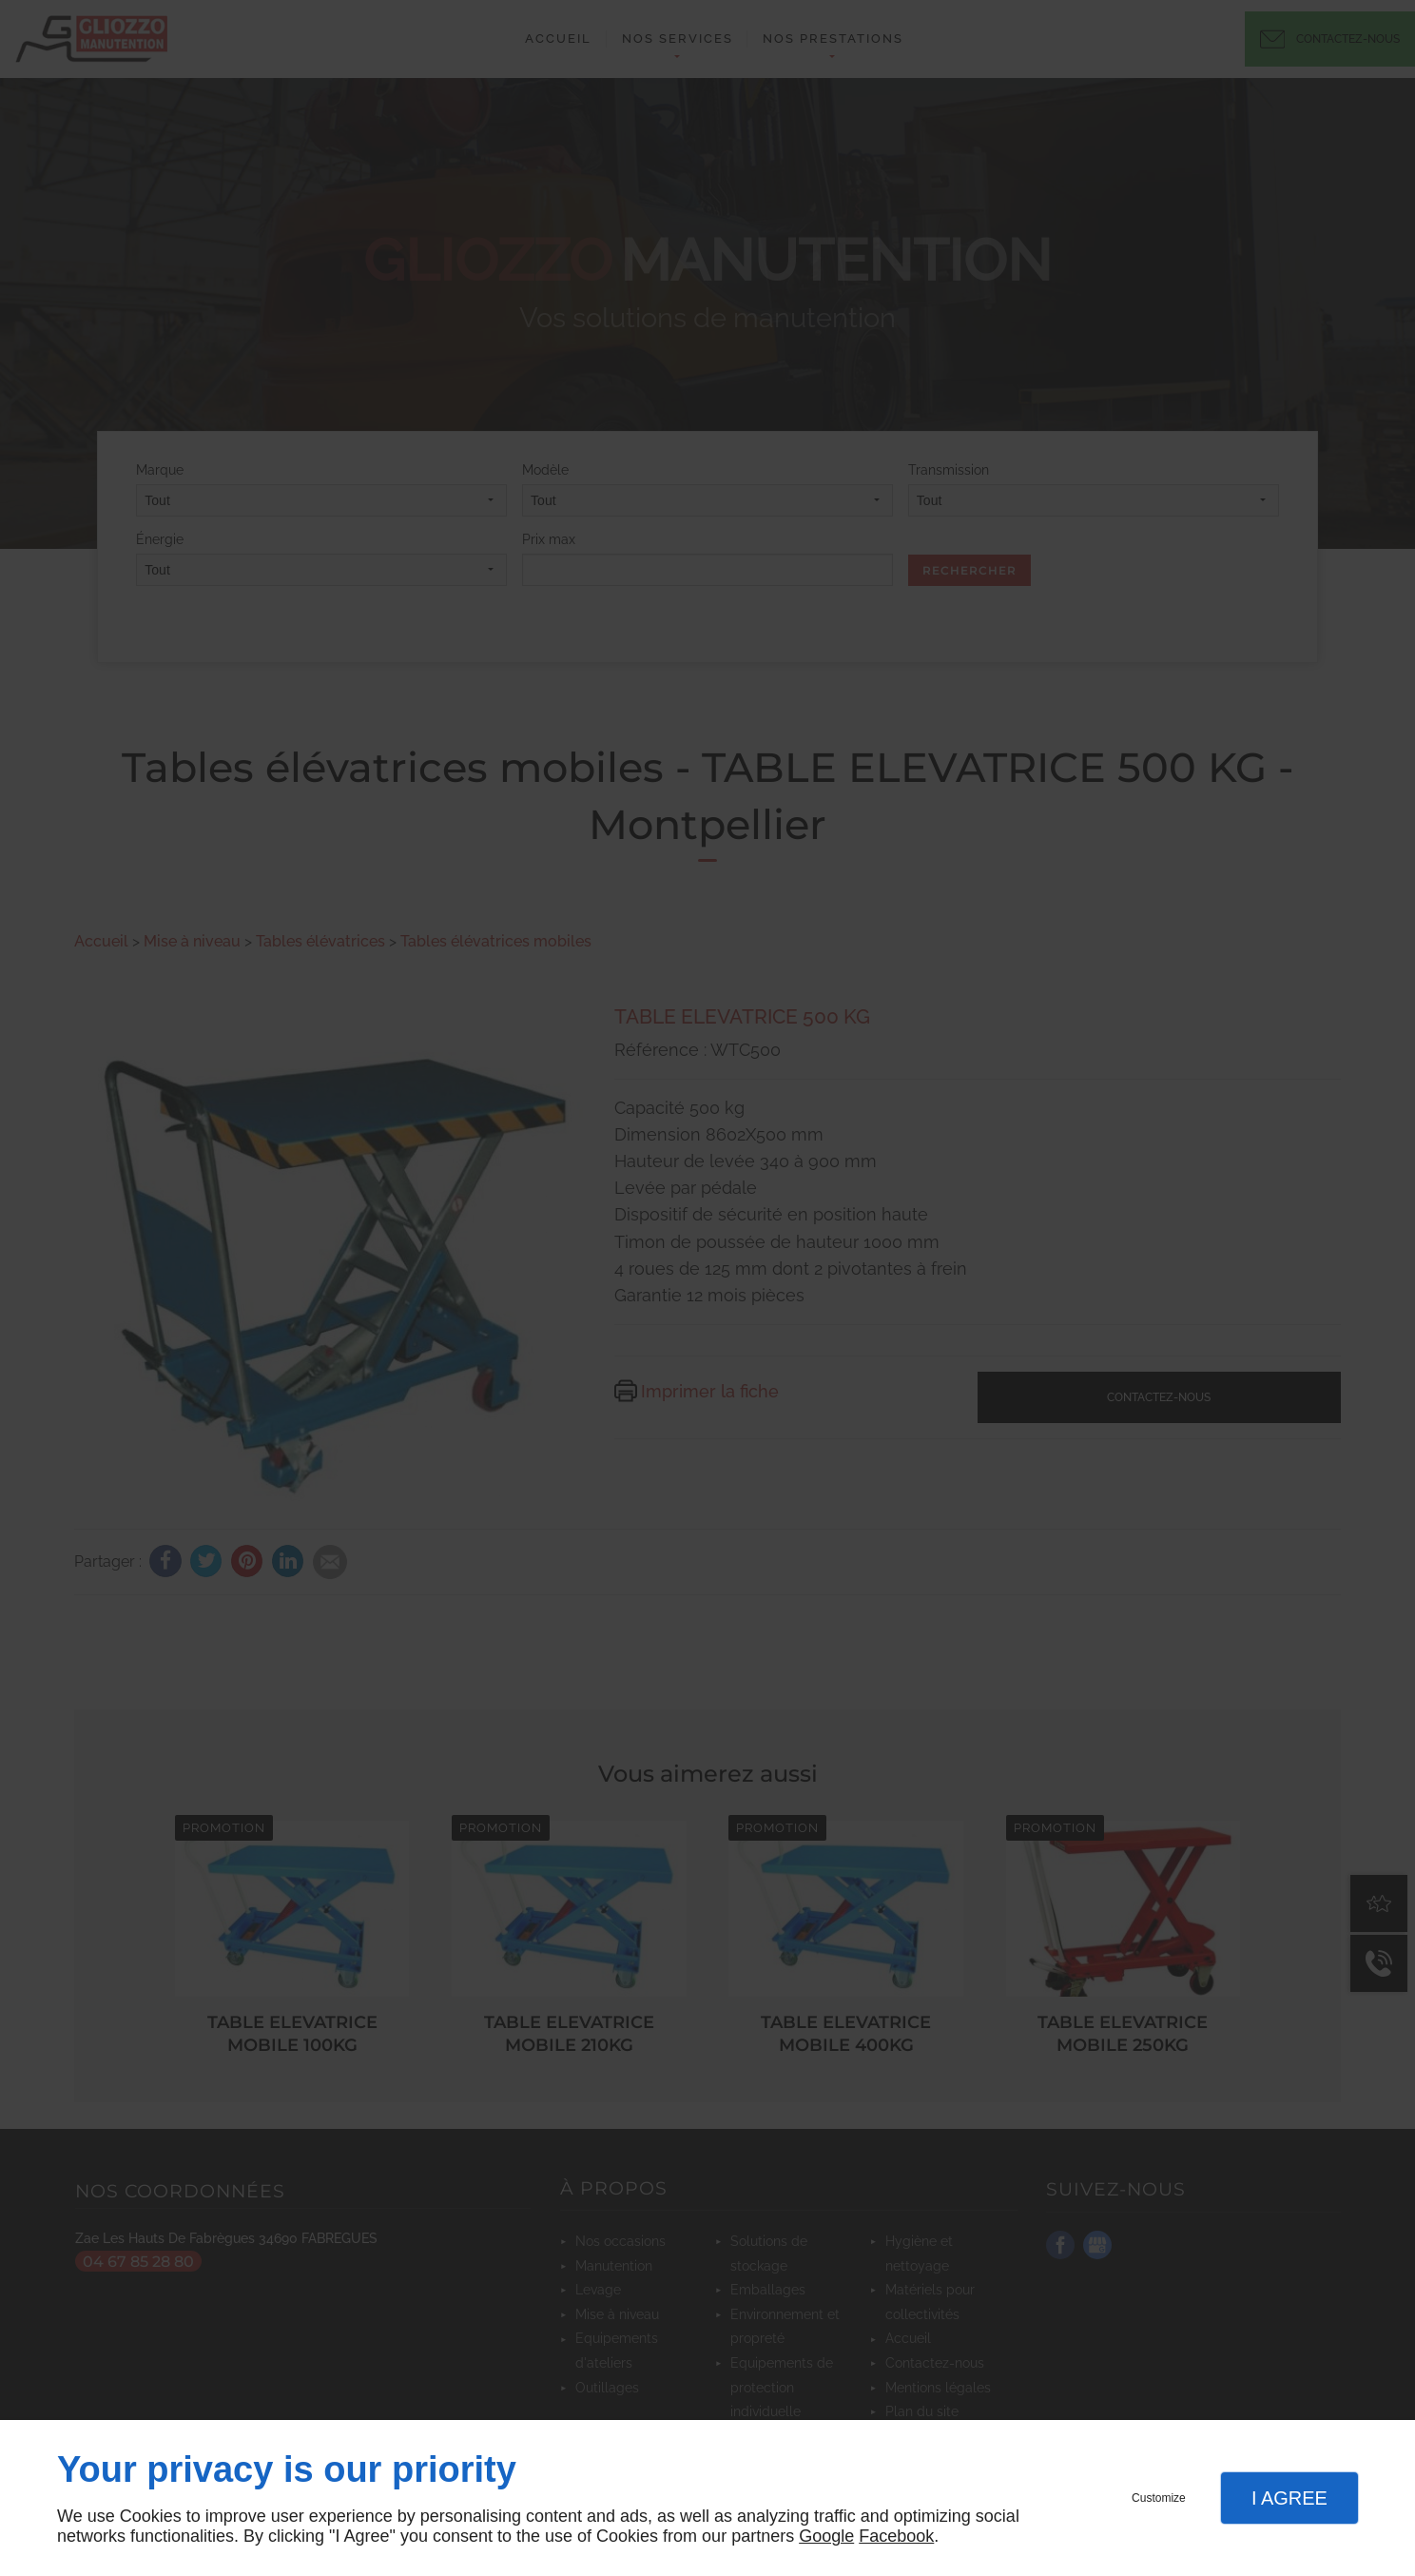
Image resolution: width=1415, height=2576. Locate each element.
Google (826, 2536)
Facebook (896, 2536)
